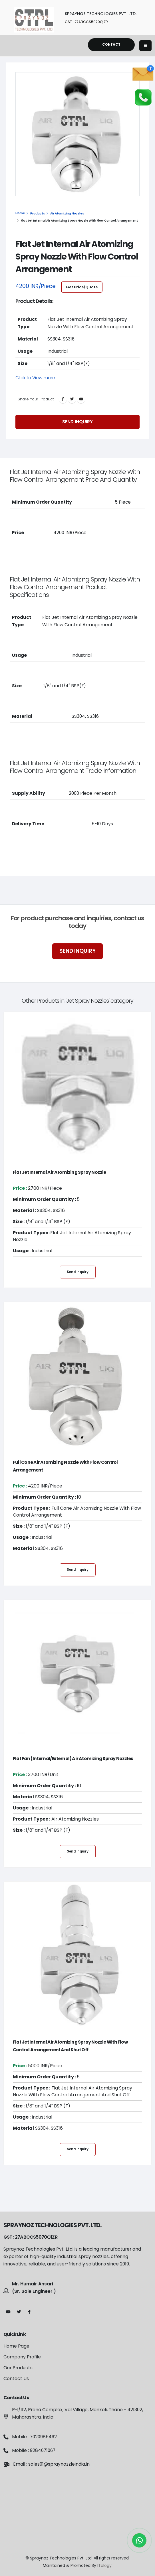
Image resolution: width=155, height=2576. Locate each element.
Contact (111, 44)
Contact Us (16, 2378)
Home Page (16, 2346)
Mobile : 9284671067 (33, 2450)
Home (20, 213)
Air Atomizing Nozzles (67, 213)
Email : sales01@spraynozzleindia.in (51, 2464)
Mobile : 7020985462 (34, 2436)
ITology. (104, 2565)
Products (37, 213)
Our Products (18, 2367)
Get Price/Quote (82, 288)
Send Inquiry (77, 423)
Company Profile (22, 2357)
